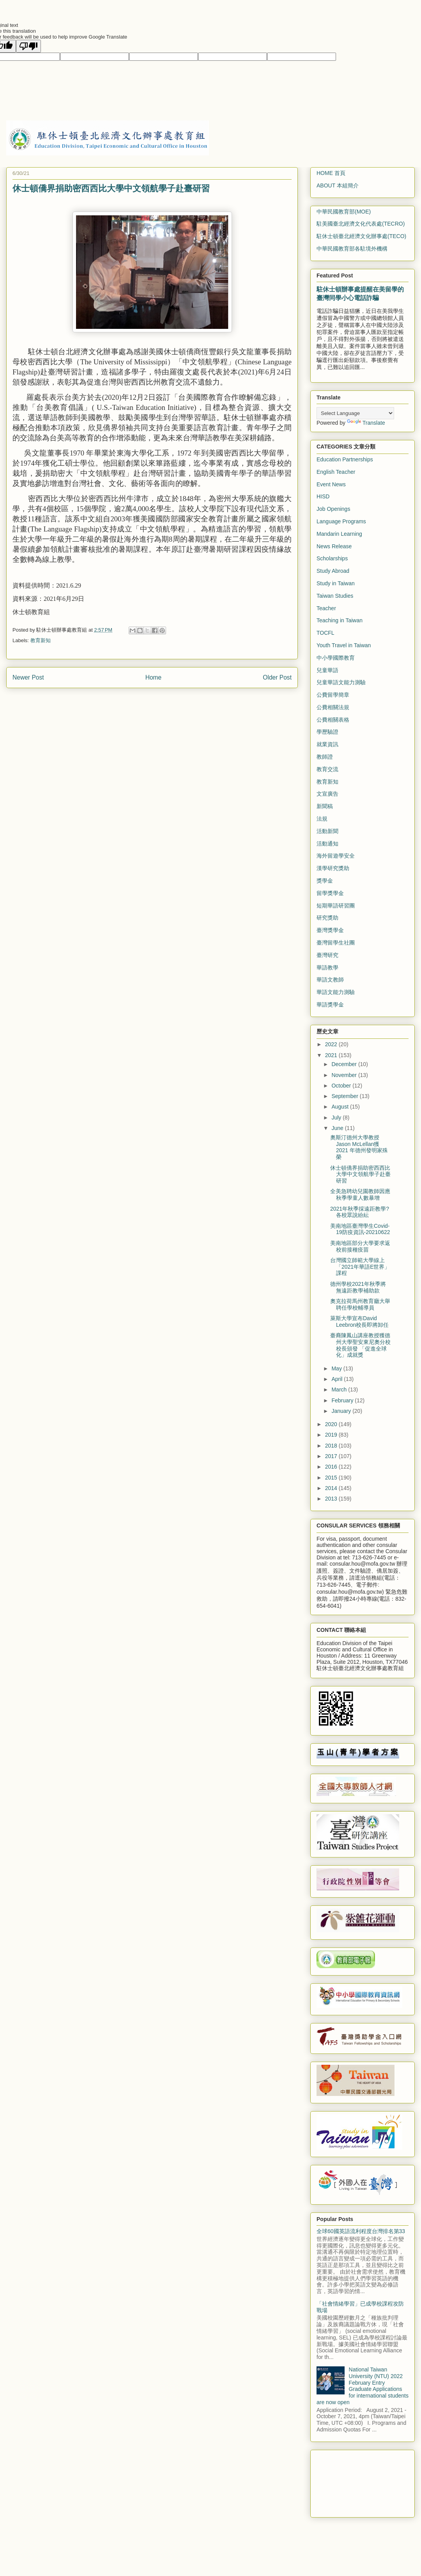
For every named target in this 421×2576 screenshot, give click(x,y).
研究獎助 (327, 918)
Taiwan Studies (335, 596)
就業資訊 (327, 744)
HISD (323, 496)
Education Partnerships (345, 459)
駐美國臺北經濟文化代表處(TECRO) (361, 224)
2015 (332, 1477)
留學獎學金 (330, 893)
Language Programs (341, 521)
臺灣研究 (327, 955)
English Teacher (336, 472)
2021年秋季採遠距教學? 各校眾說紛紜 (359, 1212)
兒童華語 (327, 670)
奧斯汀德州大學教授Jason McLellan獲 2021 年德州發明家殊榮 (359, 1147)
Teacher (326, 608)
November (344, 1075)
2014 (332, 1488)
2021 (332, 1055)
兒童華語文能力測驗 (341, 682)
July (337, 1117)
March (339, 1389)
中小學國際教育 (336, 658)
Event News (331, 484)
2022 (332, 1044)
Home (153, 677)
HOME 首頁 (331, 173)
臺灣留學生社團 (336, 942)
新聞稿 (325, 806)
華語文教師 (330, 979)
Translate (366, 423)
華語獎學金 (330, 1004)
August (340, 1106)
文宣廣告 (327, 794)
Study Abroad (333, 571)
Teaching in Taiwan (340, 620)
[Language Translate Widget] (355, 413)
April (337, 1379)
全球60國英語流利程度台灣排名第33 (361, 2231)
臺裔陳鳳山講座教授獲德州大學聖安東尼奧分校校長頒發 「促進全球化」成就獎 (360, 1345)
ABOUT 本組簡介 (338, 185)
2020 (332, 1424)
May (337, 1368)
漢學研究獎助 (333, 868)
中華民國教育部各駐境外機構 (352, 248)
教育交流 (327, 769)
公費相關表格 (333, 720)
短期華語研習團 (336, 905)
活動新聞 (327, 831)
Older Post (277, 677)
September (345, 1096)
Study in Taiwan (336, 583)
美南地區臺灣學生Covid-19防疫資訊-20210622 (360, 1229)
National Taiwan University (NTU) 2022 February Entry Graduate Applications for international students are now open (363, 2385)
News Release (334, 546)
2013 (332, 1498)
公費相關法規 (333, 707)
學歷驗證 (327, 732)
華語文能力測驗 (336, 992)
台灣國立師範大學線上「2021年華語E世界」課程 (360, 1267)
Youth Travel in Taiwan (344, 645)
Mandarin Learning (339, 534)
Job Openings (333, 509)
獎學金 (325, 880)
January (341, 1411)
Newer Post (28, 677)
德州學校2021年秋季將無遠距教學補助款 (358, 1287)
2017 (332, 1456)
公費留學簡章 (333, 695)
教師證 (325, 757)
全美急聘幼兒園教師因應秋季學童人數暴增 (360, 1194)
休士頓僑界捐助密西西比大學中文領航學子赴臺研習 (360, 1174)
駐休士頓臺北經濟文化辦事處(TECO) (361, 236)
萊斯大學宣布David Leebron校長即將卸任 (359, 1321)
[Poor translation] (28, 46)
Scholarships (332, 558)
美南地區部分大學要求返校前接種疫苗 (360, 1246)
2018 (332, 1445)
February (343, 1400)
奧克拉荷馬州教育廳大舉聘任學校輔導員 (360, 1304)
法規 (322, 819)
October (341, 1085)
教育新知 (40, 640)
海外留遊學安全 (336, 856)
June (338, 1128)
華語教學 (327, 967)
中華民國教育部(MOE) (344, 211)
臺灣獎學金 (330, 930)
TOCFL (325, 633)
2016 (332, 1467)
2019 (332, 1435)
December (344, 1064)
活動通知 (327, 843)
